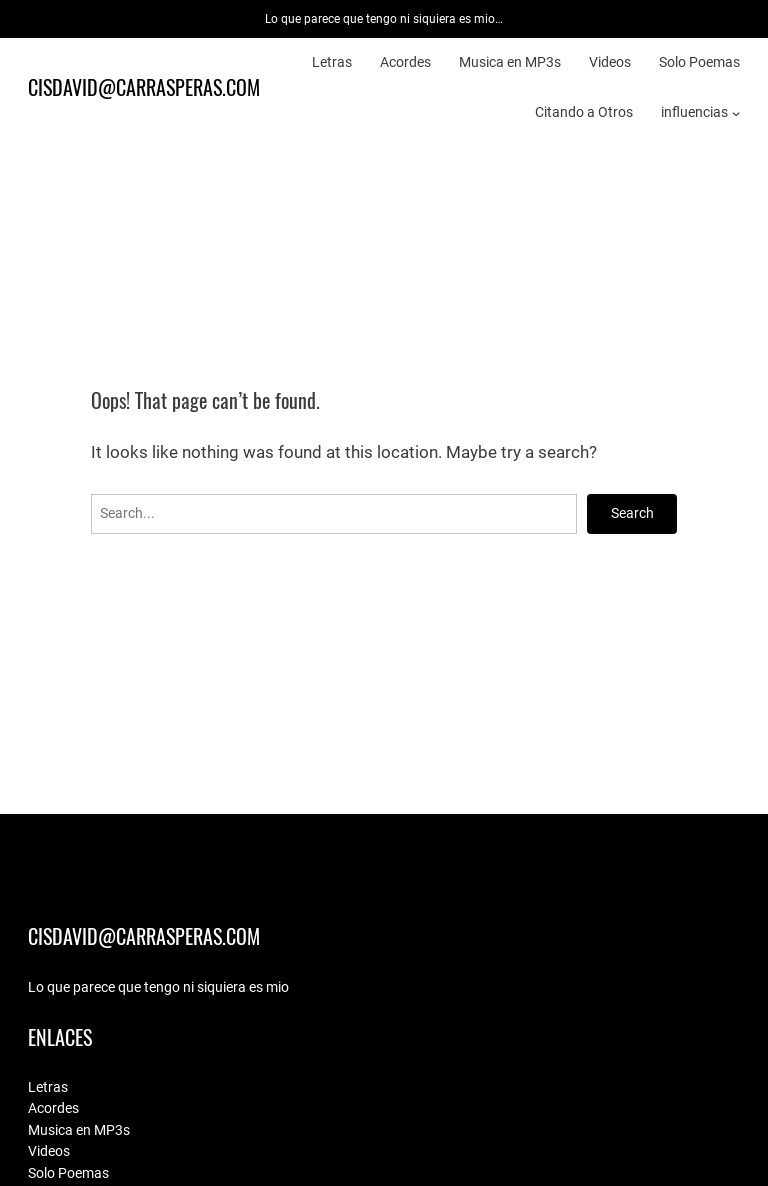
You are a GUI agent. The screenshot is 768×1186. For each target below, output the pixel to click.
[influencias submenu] (736, 112)
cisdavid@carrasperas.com (144, 87)
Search (632, 513)
